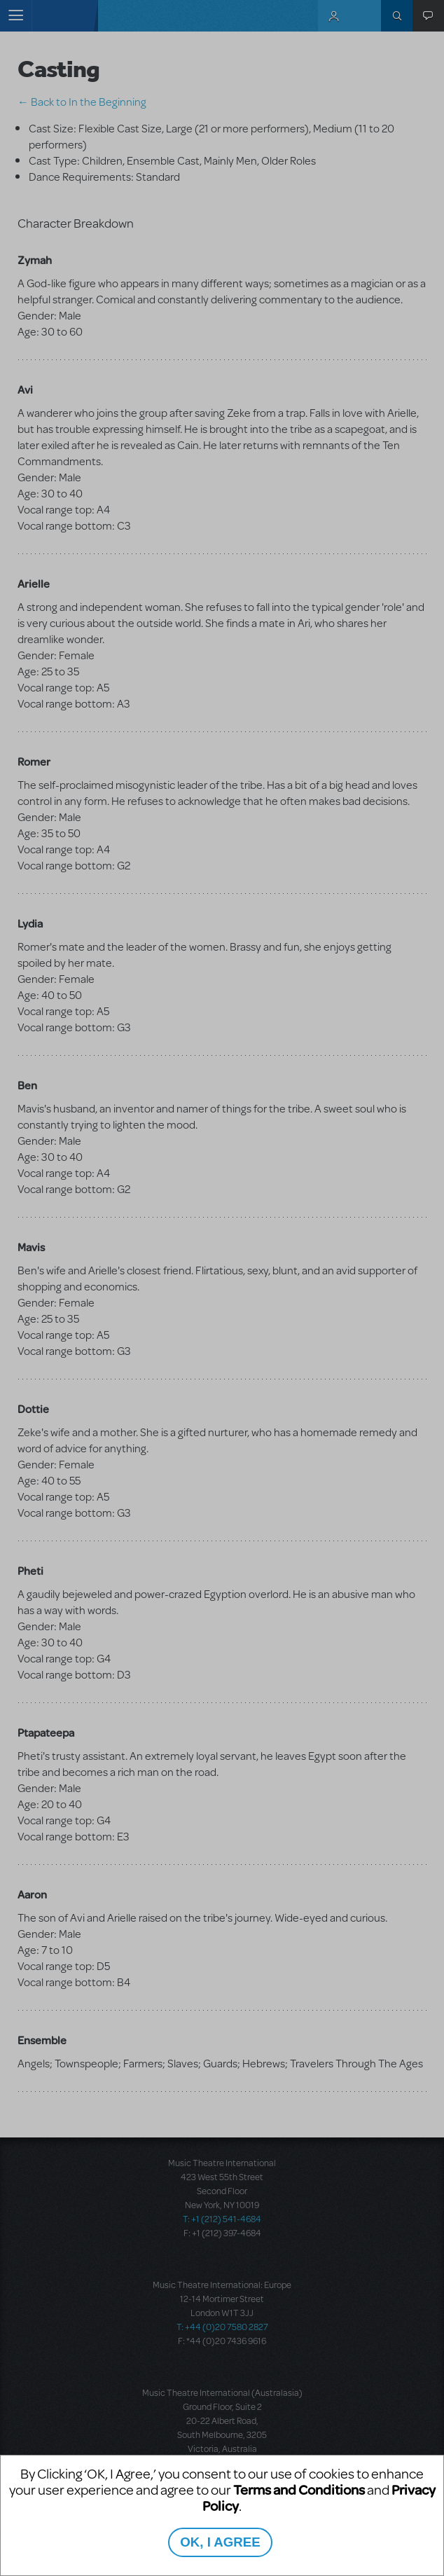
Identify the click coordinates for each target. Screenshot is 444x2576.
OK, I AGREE (220, 2542)
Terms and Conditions (299, 2489)
